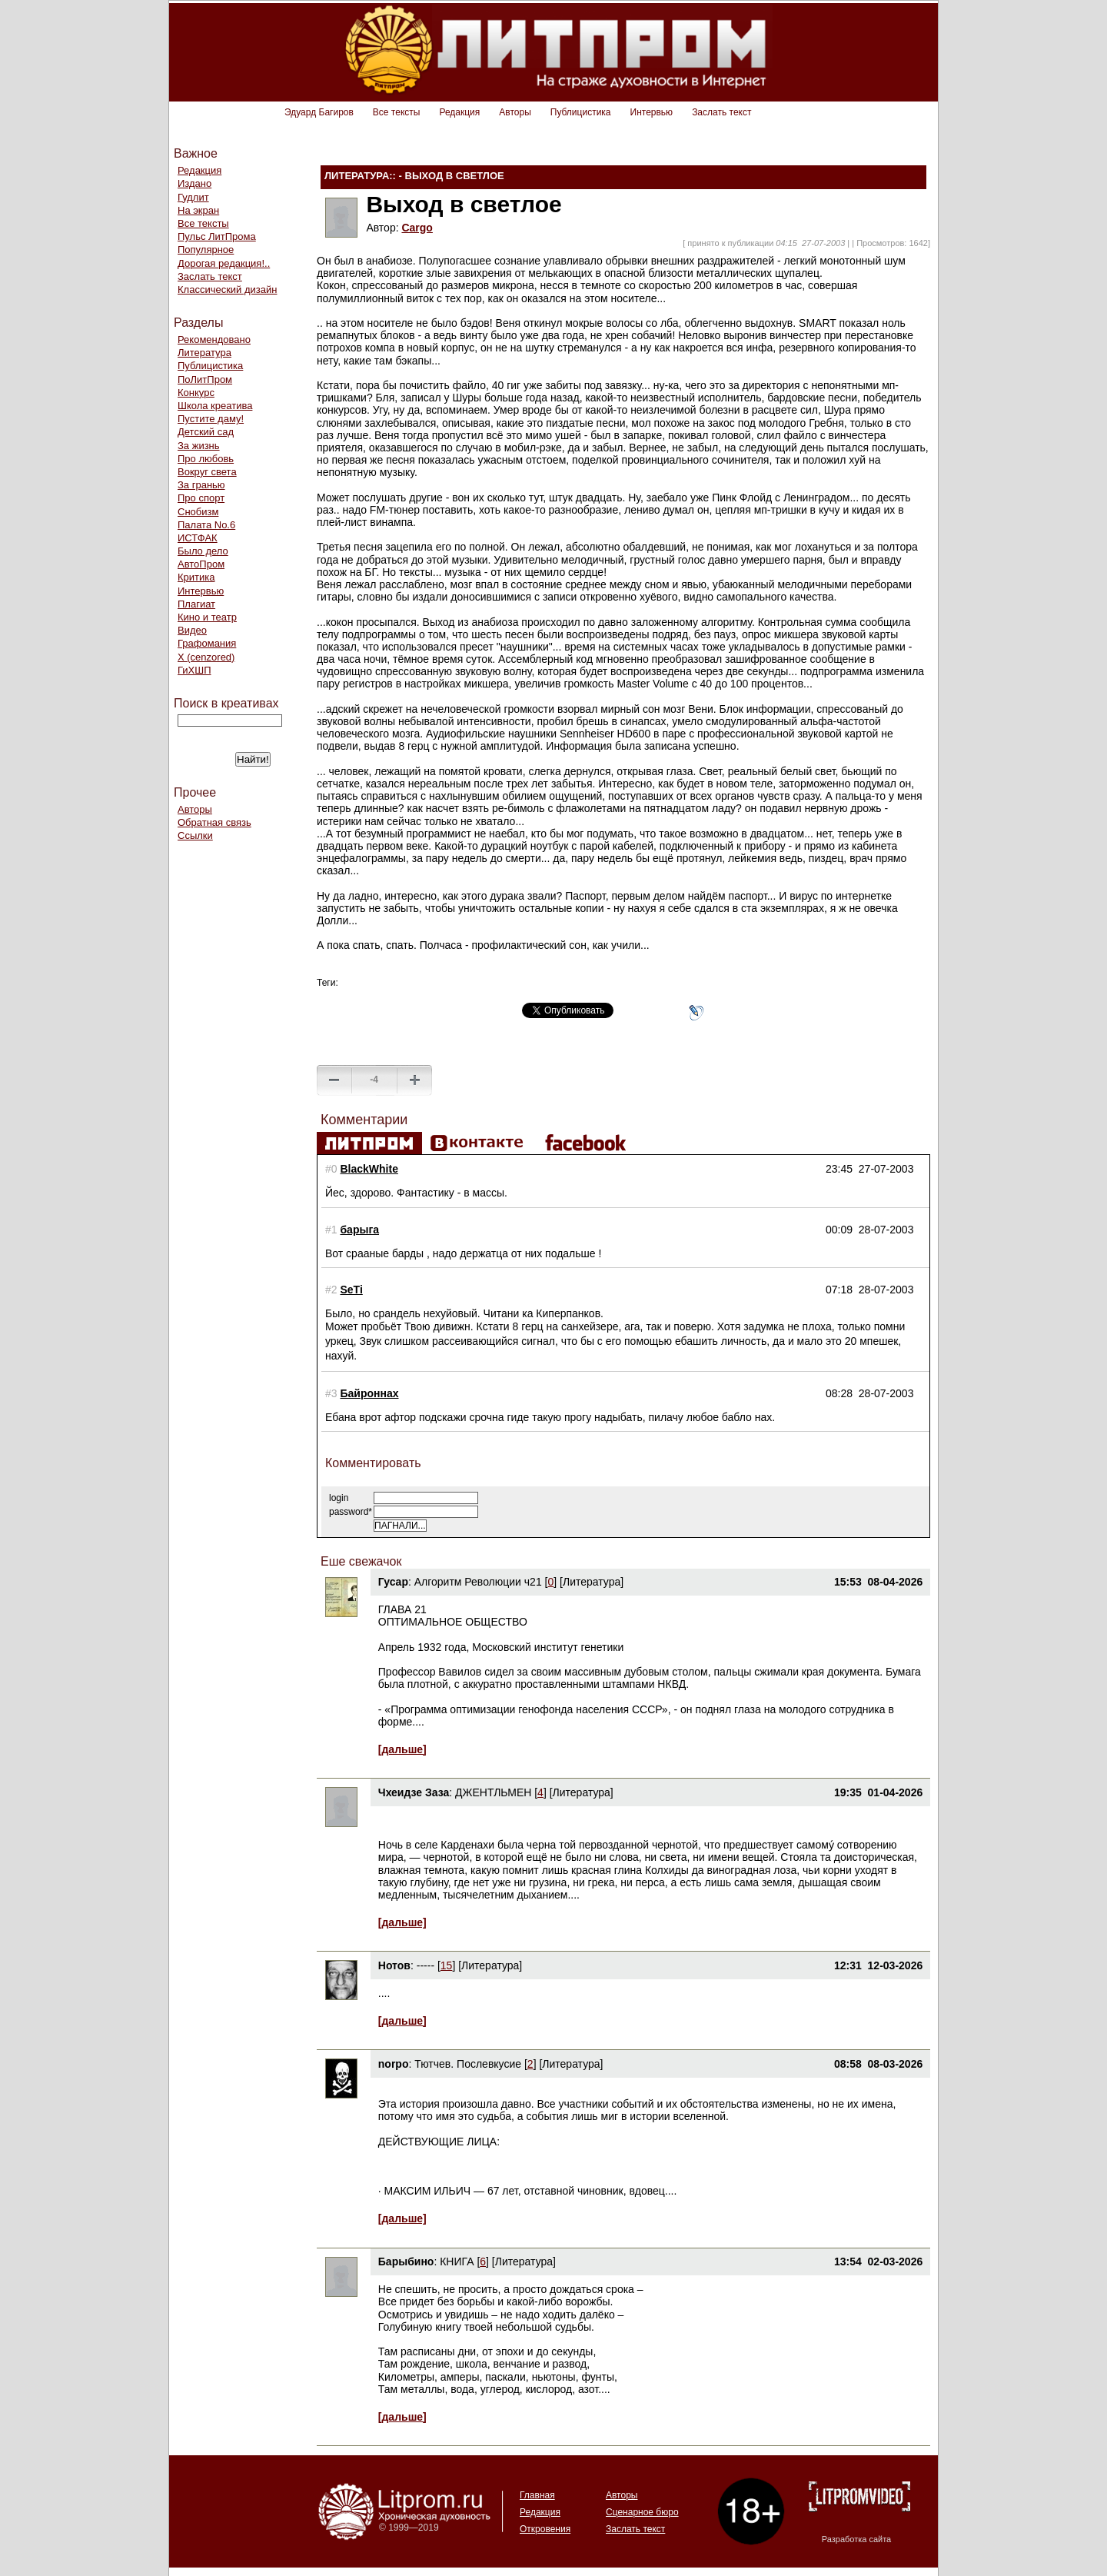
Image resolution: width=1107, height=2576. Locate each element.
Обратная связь (214, 822)
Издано (194, 183)
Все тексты (397, 112)
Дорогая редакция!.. (224, 263)
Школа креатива (215, 405)
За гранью (201, 485)
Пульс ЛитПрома (217, 236)
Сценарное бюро (642, 2512)
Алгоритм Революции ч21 (478, 1582)
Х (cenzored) (206, 657)
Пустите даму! (211, 418)
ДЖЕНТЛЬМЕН (493, 1792)
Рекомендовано (214, 339)
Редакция (459, 112)
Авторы (514, 112)
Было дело (203, 551)
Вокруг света (207, 472)
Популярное (206, 249)
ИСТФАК (198, 538)
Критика (196, 577)
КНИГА (457, 2261)
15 (446, 1965)
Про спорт (201, 498)
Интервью (651, 112)
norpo (393, 2064)
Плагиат (196, 604)
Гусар (393, 1582)
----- (425, 1965)
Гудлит (193, 197)
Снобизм (198, 512)
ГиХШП (194, 670)
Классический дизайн (227, 289)
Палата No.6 (206, 525)
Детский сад (206, 432)
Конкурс (196, 392)
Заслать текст (721, 112)
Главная (537, 2495)
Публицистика (580, 112)
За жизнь (199, 445)
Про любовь (206, 458)
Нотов (394, 1965)
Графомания (207, 643)
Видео (192, 630)
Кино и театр (207, 617)
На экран (198, 210)
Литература (204, 352)
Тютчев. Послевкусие (467, 2064)
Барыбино (406, 2261)
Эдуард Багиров (319, 112)
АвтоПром (201, 564)
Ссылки (195, 835)
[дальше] (402, 1749)
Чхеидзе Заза (413, 1792)
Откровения (545, 2529)
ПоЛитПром (205, 379)
